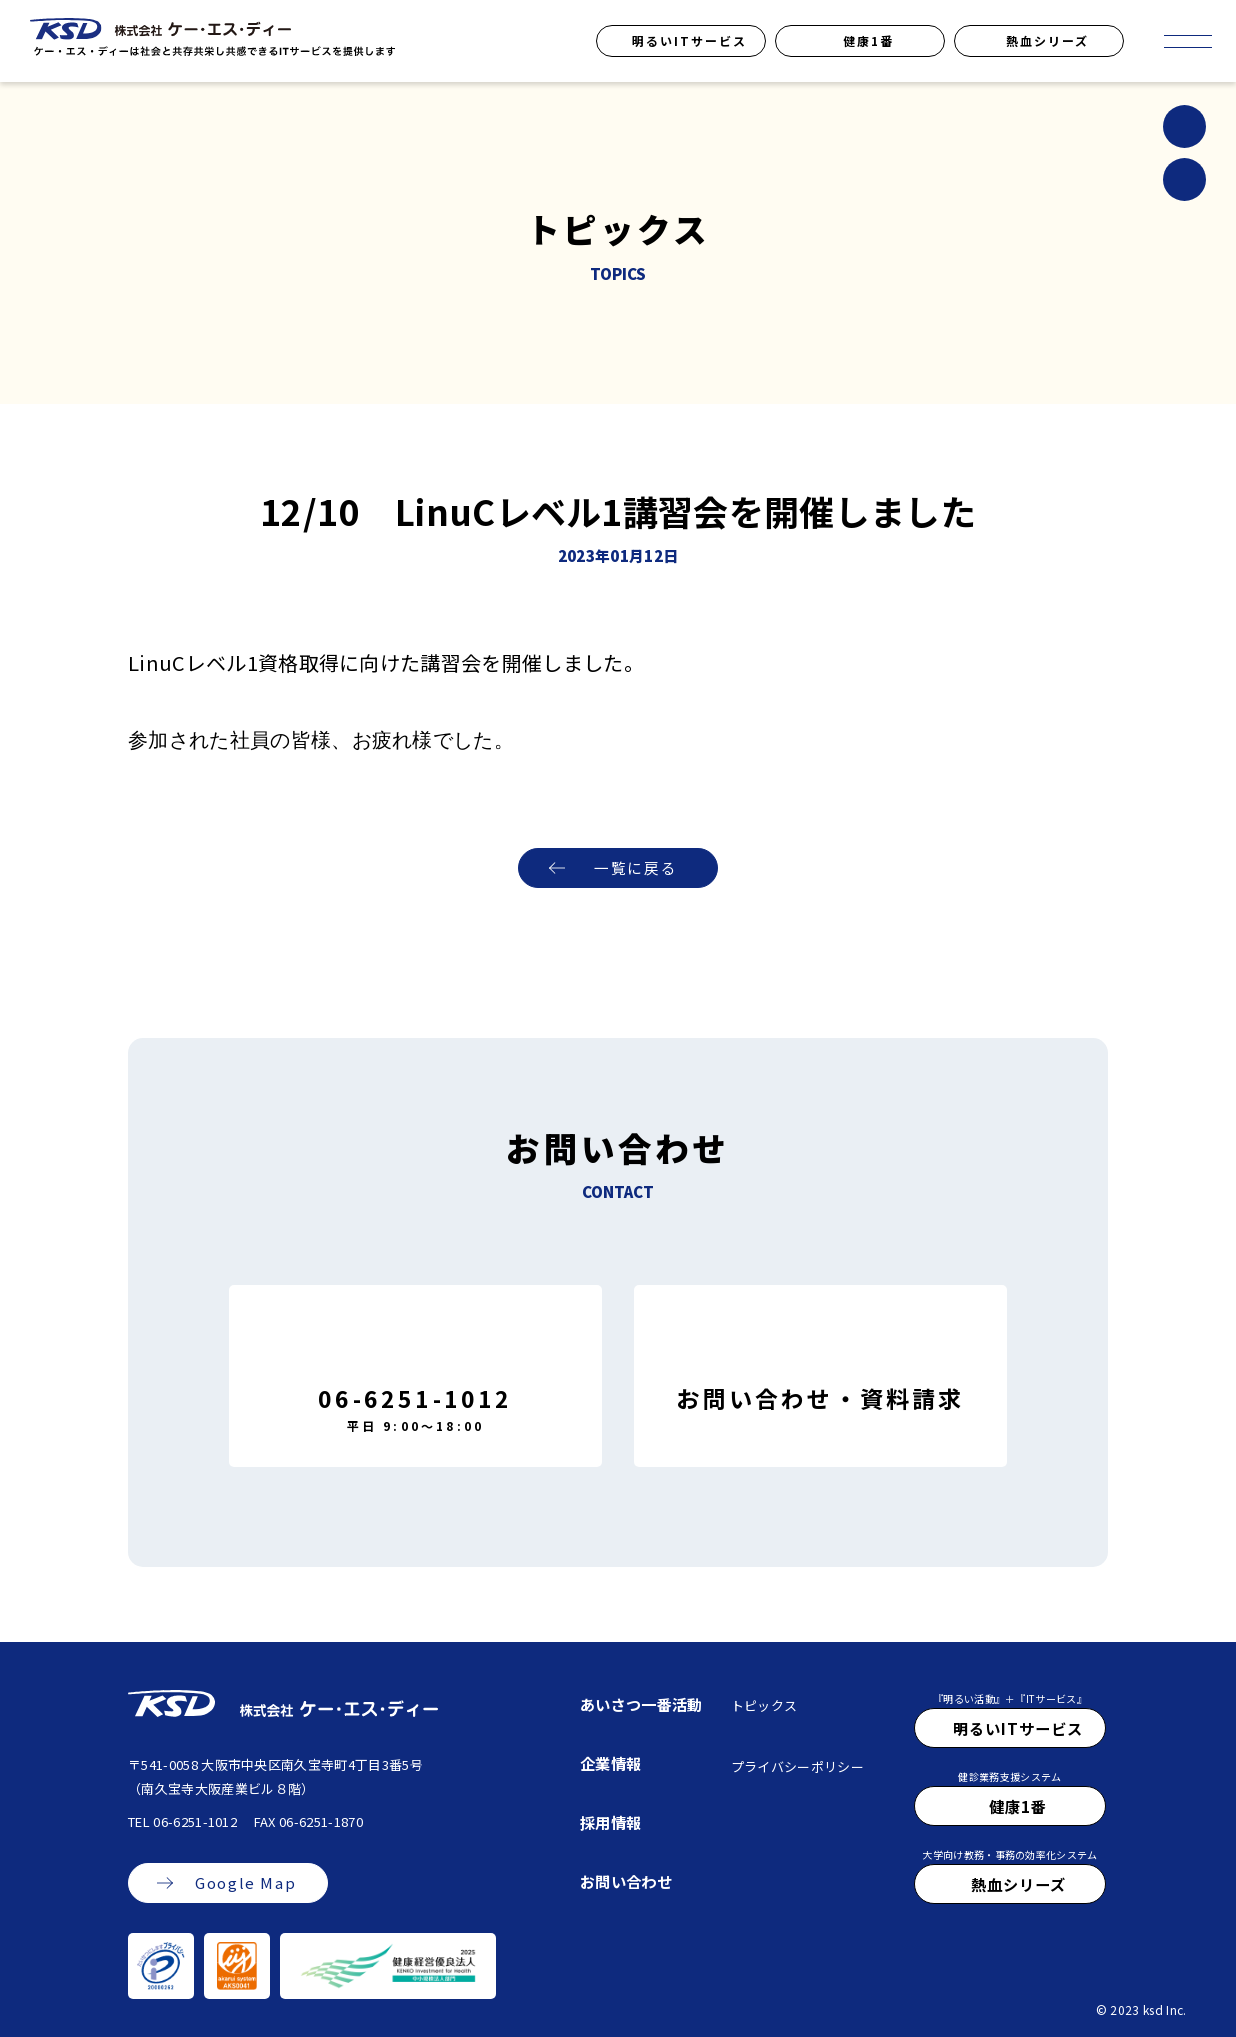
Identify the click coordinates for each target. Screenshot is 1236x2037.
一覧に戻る (635, 868)
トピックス (764, 1705)
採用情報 (610, 1822)
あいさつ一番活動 (641, 1704)
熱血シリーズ (1047, 40)
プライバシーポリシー (797, 1766)
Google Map (245, 1883)
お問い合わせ (626, 1881)
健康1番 (868, 40)
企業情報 (610, 1763)
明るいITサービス (689, 40)
